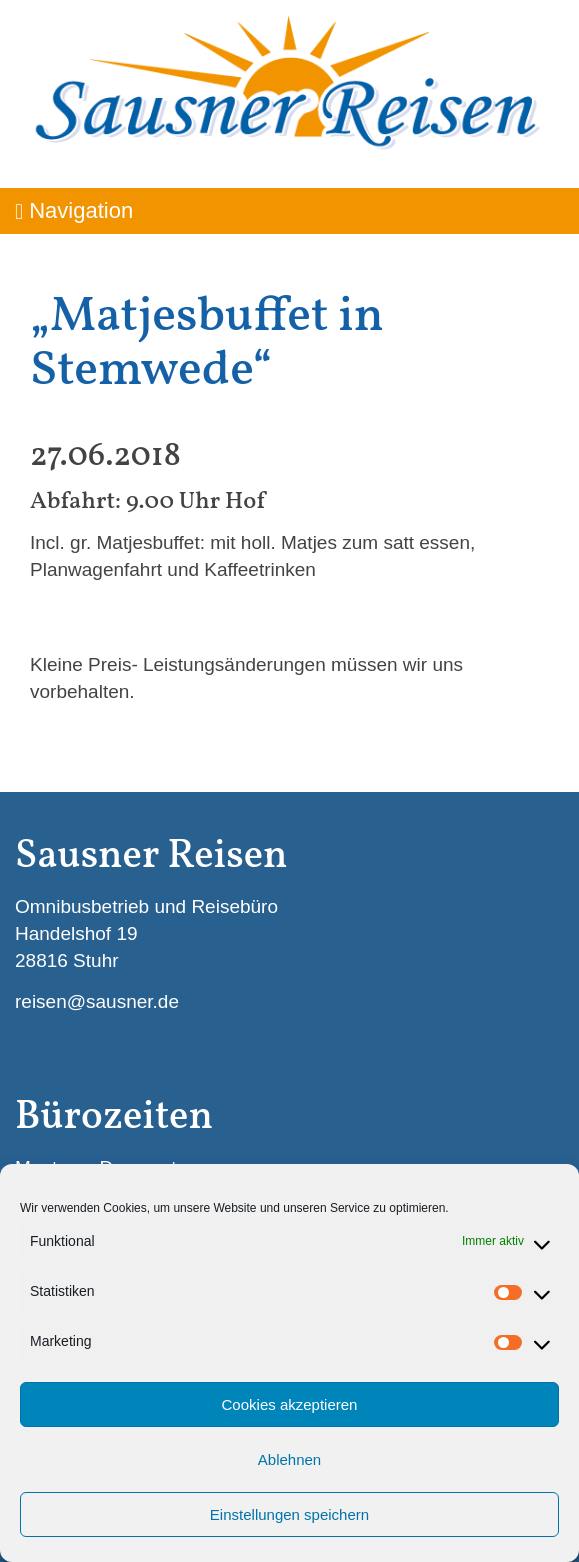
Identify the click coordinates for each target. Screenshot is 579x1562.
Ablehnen (289, 1459)
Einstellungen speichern (289, 1514)
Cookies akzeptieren (290, 1404)
